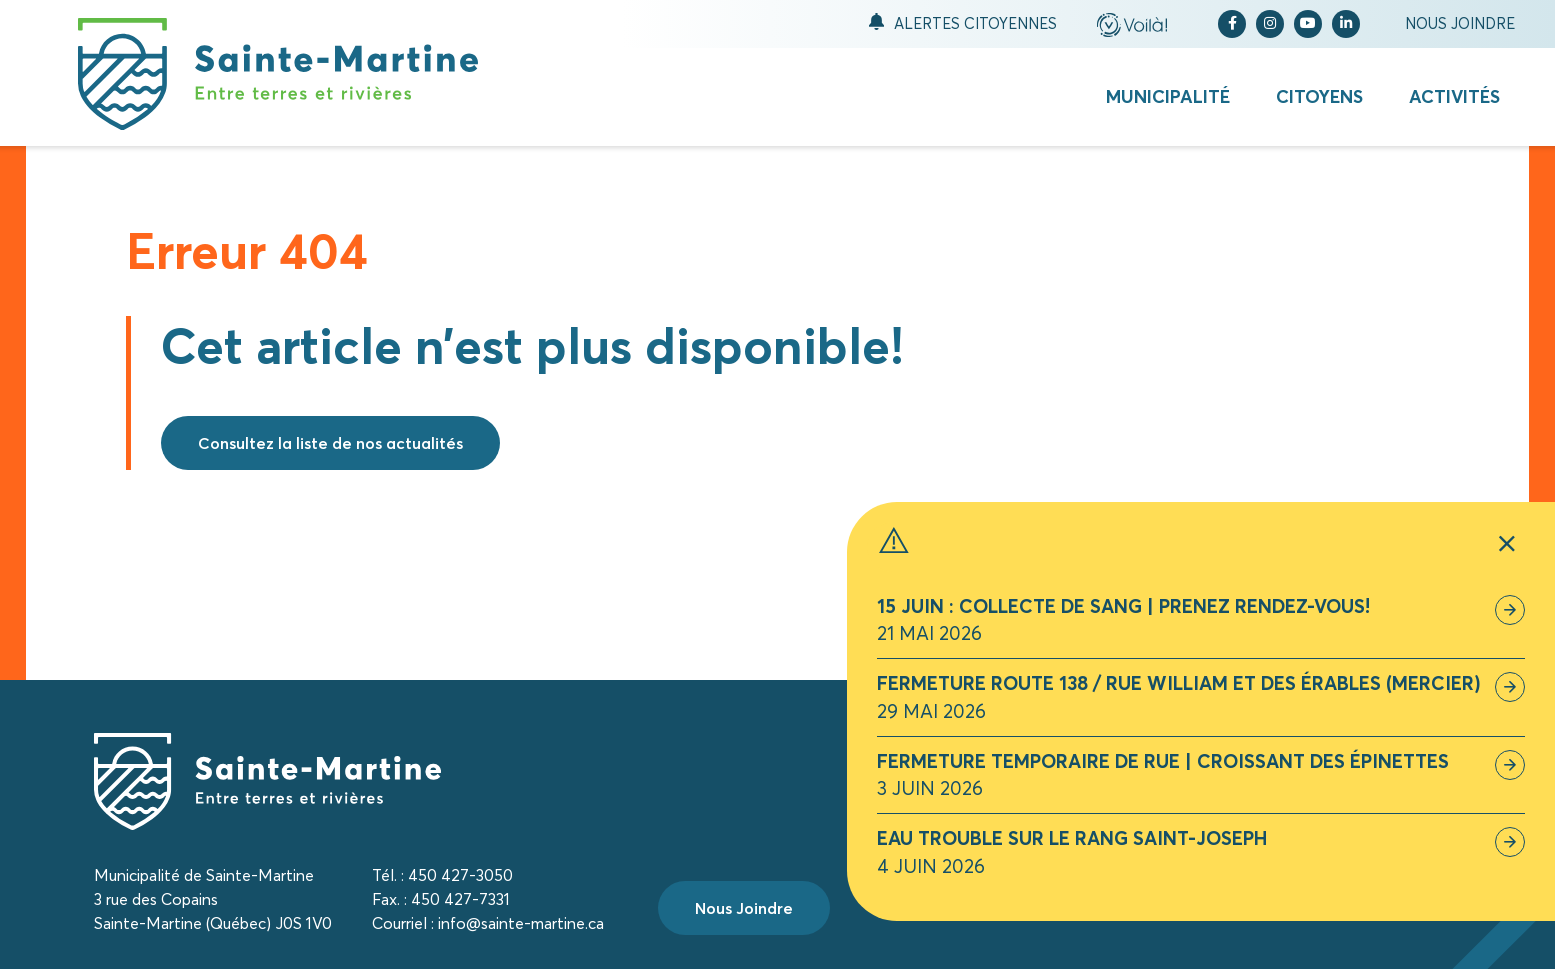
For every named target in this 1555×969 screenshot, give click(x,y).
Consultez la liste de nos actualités (330, 443)
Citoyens (1319, 96)
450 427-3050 (460, 875)
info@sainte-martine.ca (521, 923)
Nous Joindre (744, 908)
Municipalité (1168, 96)
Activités (1454, 96)
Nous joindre (1460, 23)
